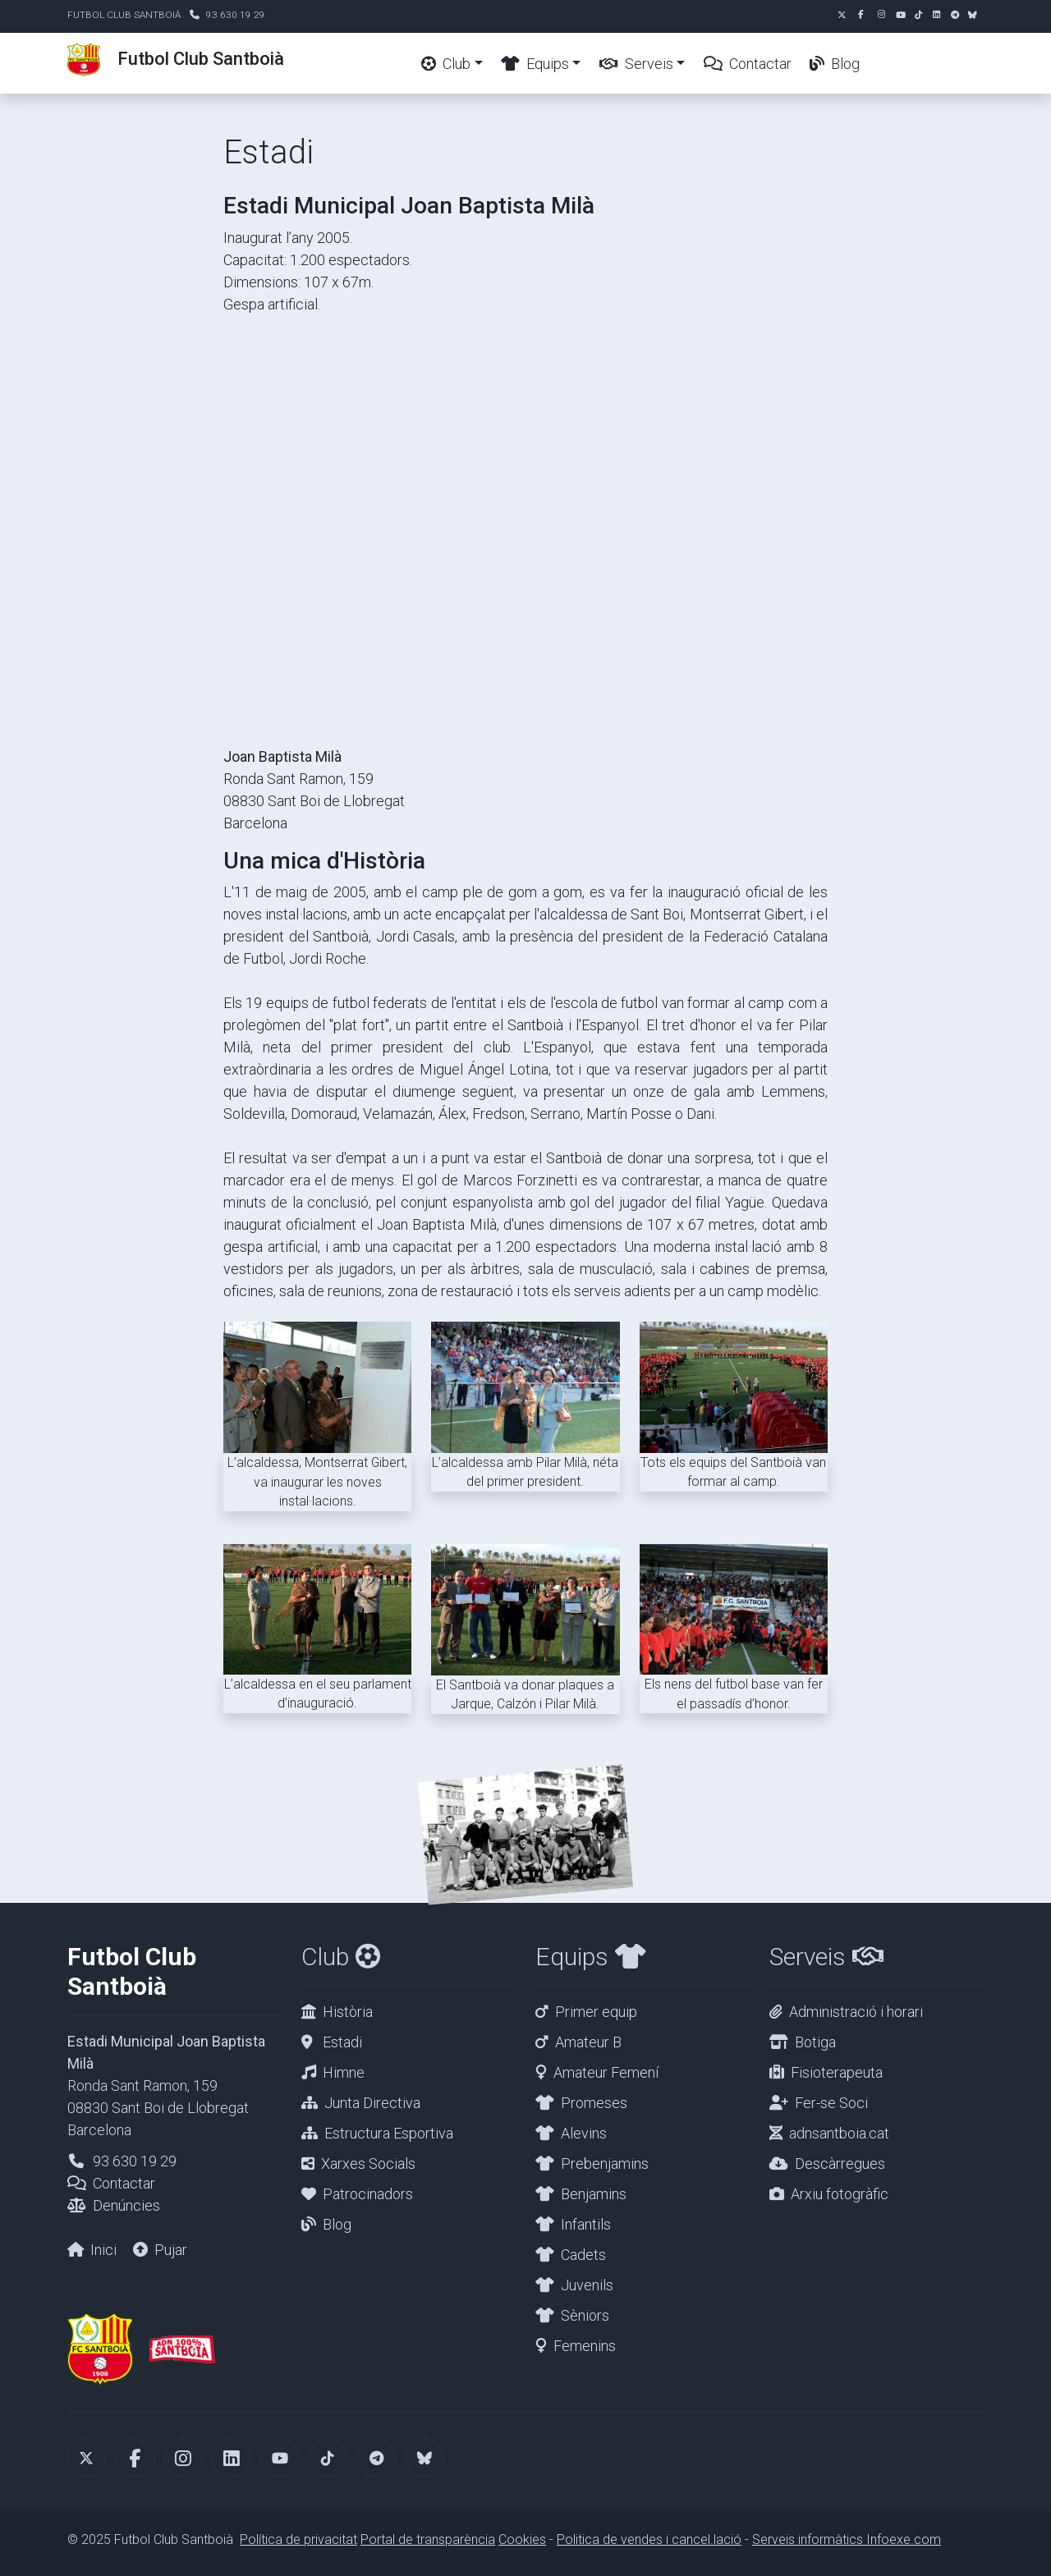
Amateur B (588, 2042)
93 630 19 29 (235, 15)
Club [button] (445, 63)
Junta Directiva (372, 2102)
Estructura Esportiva (388, 2133)
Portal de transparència (427, 2539)
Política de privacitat (298, 2539)
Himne (344, 2072)
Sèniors (585, 2315)
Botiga (815, 2042)
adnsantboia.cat (839, 2133)
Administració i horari (856, 2011)
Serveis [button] (636, 63)
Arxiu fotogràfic (839, 2193)
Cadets (583, 2254)
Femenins (584, 2345)
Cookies (522, 2539)
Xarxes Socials (368, 2163)
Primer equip (596, 2011)
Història (348, 2011)
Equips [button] (535, 63)
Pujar (170, 2249)
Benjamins (593, 2193)
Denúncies (126, 2205)
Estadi (342, 2042)
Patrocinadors (368, 2193)
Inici (103, 2249)
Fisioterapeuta (837, 2072)
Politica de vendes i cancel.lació (649, 2539)
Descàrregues (840, 2163)
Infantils (586, 2224)
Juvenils (587, 2285)
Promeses (594, 2102)
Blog (835, 63)
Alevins (584, 2133)
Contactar (748, 63)
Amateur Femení (606, 2072)
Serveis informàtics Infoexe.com (846, 2539)
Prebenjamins (605, 2163)
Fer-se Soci (831, 2102)
